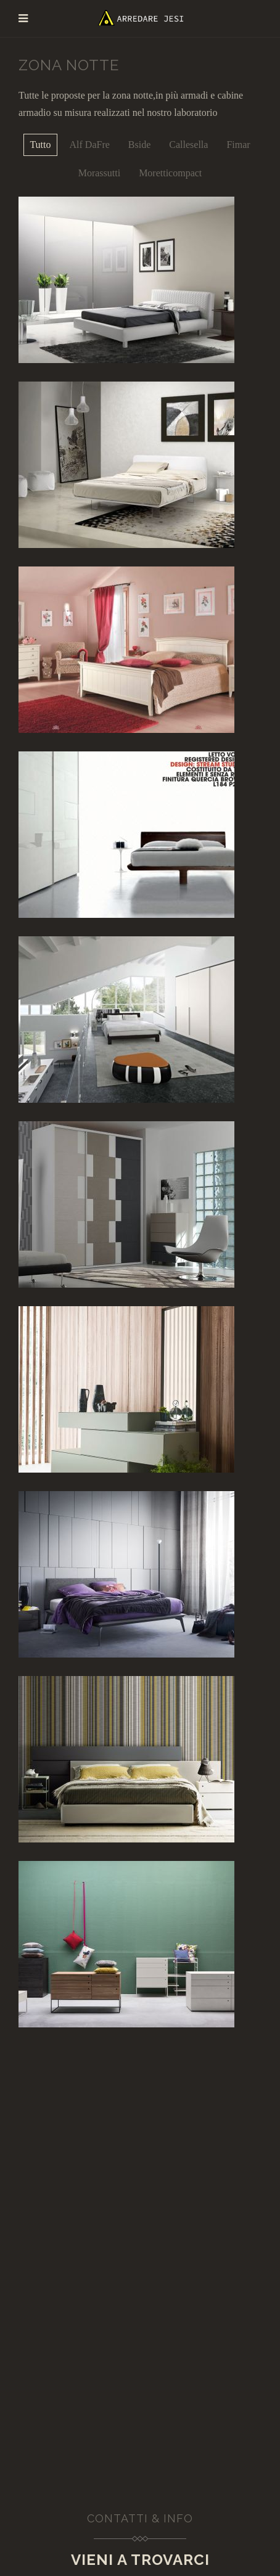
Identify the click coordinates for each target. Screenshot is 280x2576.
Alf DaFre (90, 144)
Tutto (40, 144)
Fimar (238, 144)
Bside (139, 144)
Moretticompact (170, 173)
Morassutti (99, 173)
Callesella (188, 144)
